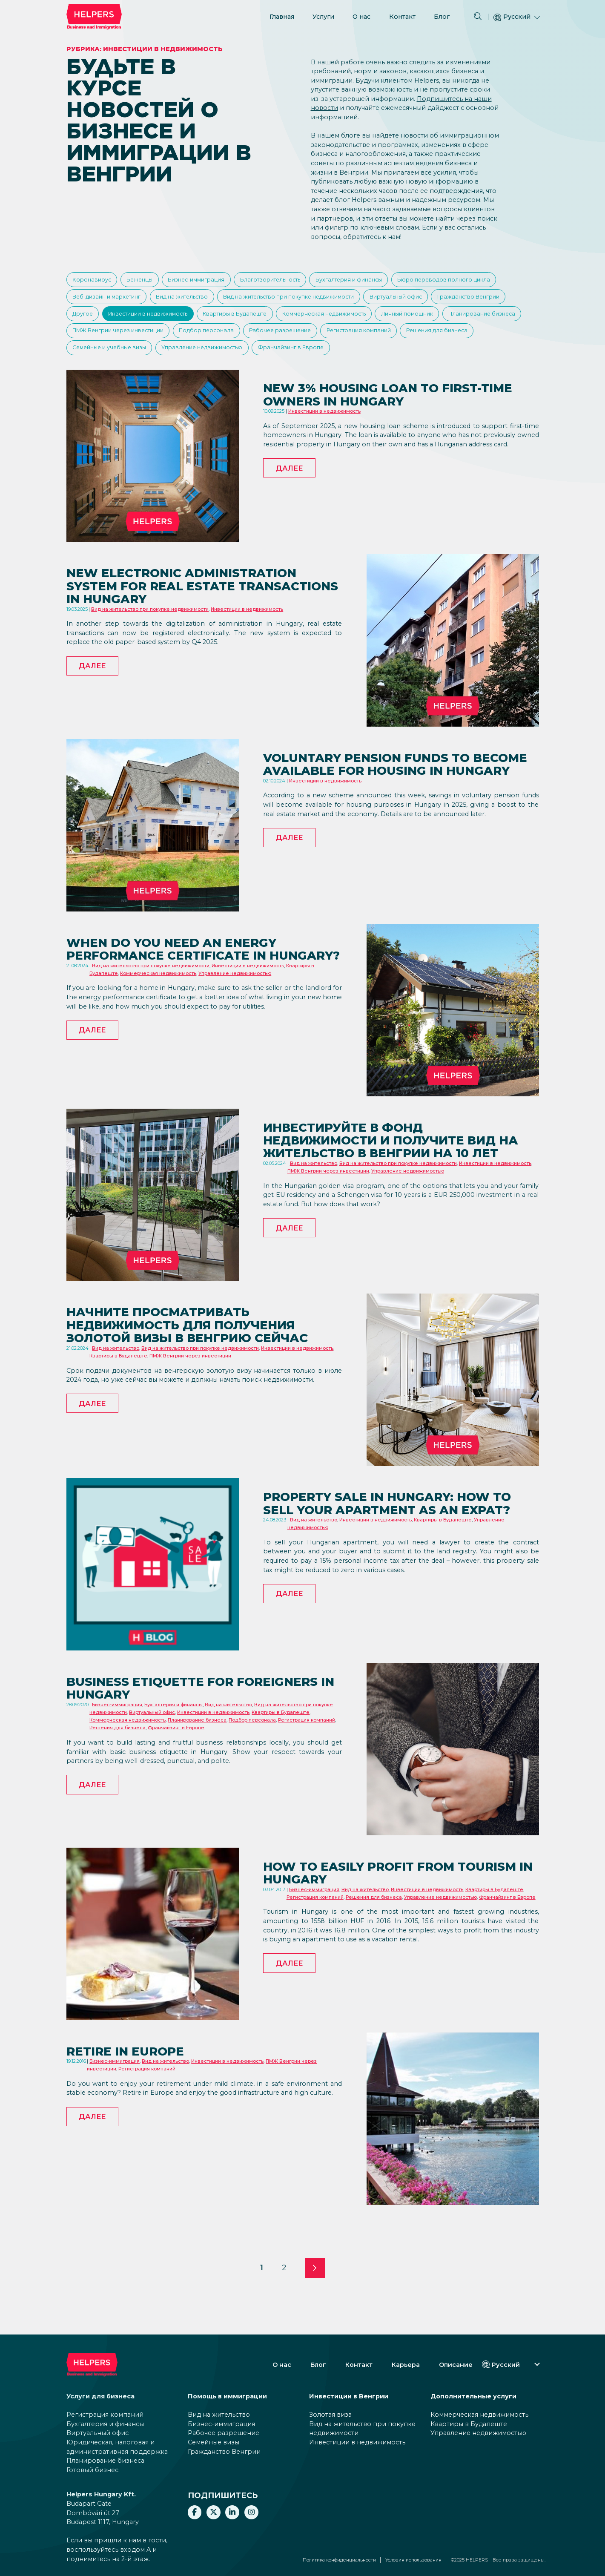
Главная (282, 16)
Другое (244, 320)
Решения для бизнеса (278, 359)
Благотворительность (293, 281)
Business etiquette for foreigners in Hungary (162, 1723)
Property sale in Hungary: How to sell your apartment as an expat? (392, 1546)
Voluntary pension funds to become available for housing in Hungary (399, 807)
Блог (442, 16)
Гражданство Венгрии (181, 320)
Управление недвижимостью (472, 359)
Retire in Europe (133, 2085)
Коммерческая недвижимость (119, 340)
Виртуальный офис (102, 320)
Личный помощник (210, 340)
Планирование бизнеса (292, 340)
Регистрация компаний (192, 359)
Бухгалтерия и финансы (381, 281)
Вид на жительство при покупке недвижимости (424, 300)
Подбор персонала (493, 340)
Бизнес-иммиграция (211, 281)
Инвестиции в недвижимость (318, 320)
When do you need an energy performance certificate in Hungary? (185, 992)
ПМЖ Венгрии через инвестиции (396, 340)
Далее (289, 506)
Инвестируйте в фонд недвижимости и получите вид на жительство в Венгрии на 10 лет (398, 1184)
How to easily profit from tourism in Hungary (374, 1908)
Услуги (323, 16)
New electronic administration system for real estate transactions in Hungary (198, 622)
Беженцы (147, 281)
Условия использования (413, 2560)
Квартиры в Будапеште (414, 320)
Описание (456, 2365)
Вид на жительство (307, 300)
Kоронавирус (94, 281)
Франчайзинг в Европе (108, 380)
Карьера (406, 2365)
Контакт (402, 16)
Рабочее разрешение (107, 359)
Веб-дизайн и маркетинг (224, 300)
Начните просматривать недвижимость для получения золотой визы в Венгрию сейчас (199, 1369)
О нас (361, 16)
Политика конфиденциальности (339, 2560)
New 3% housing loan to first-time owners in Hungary (389, 430)
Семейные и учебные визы (370, 359)
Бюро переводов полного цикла (121, 300)
